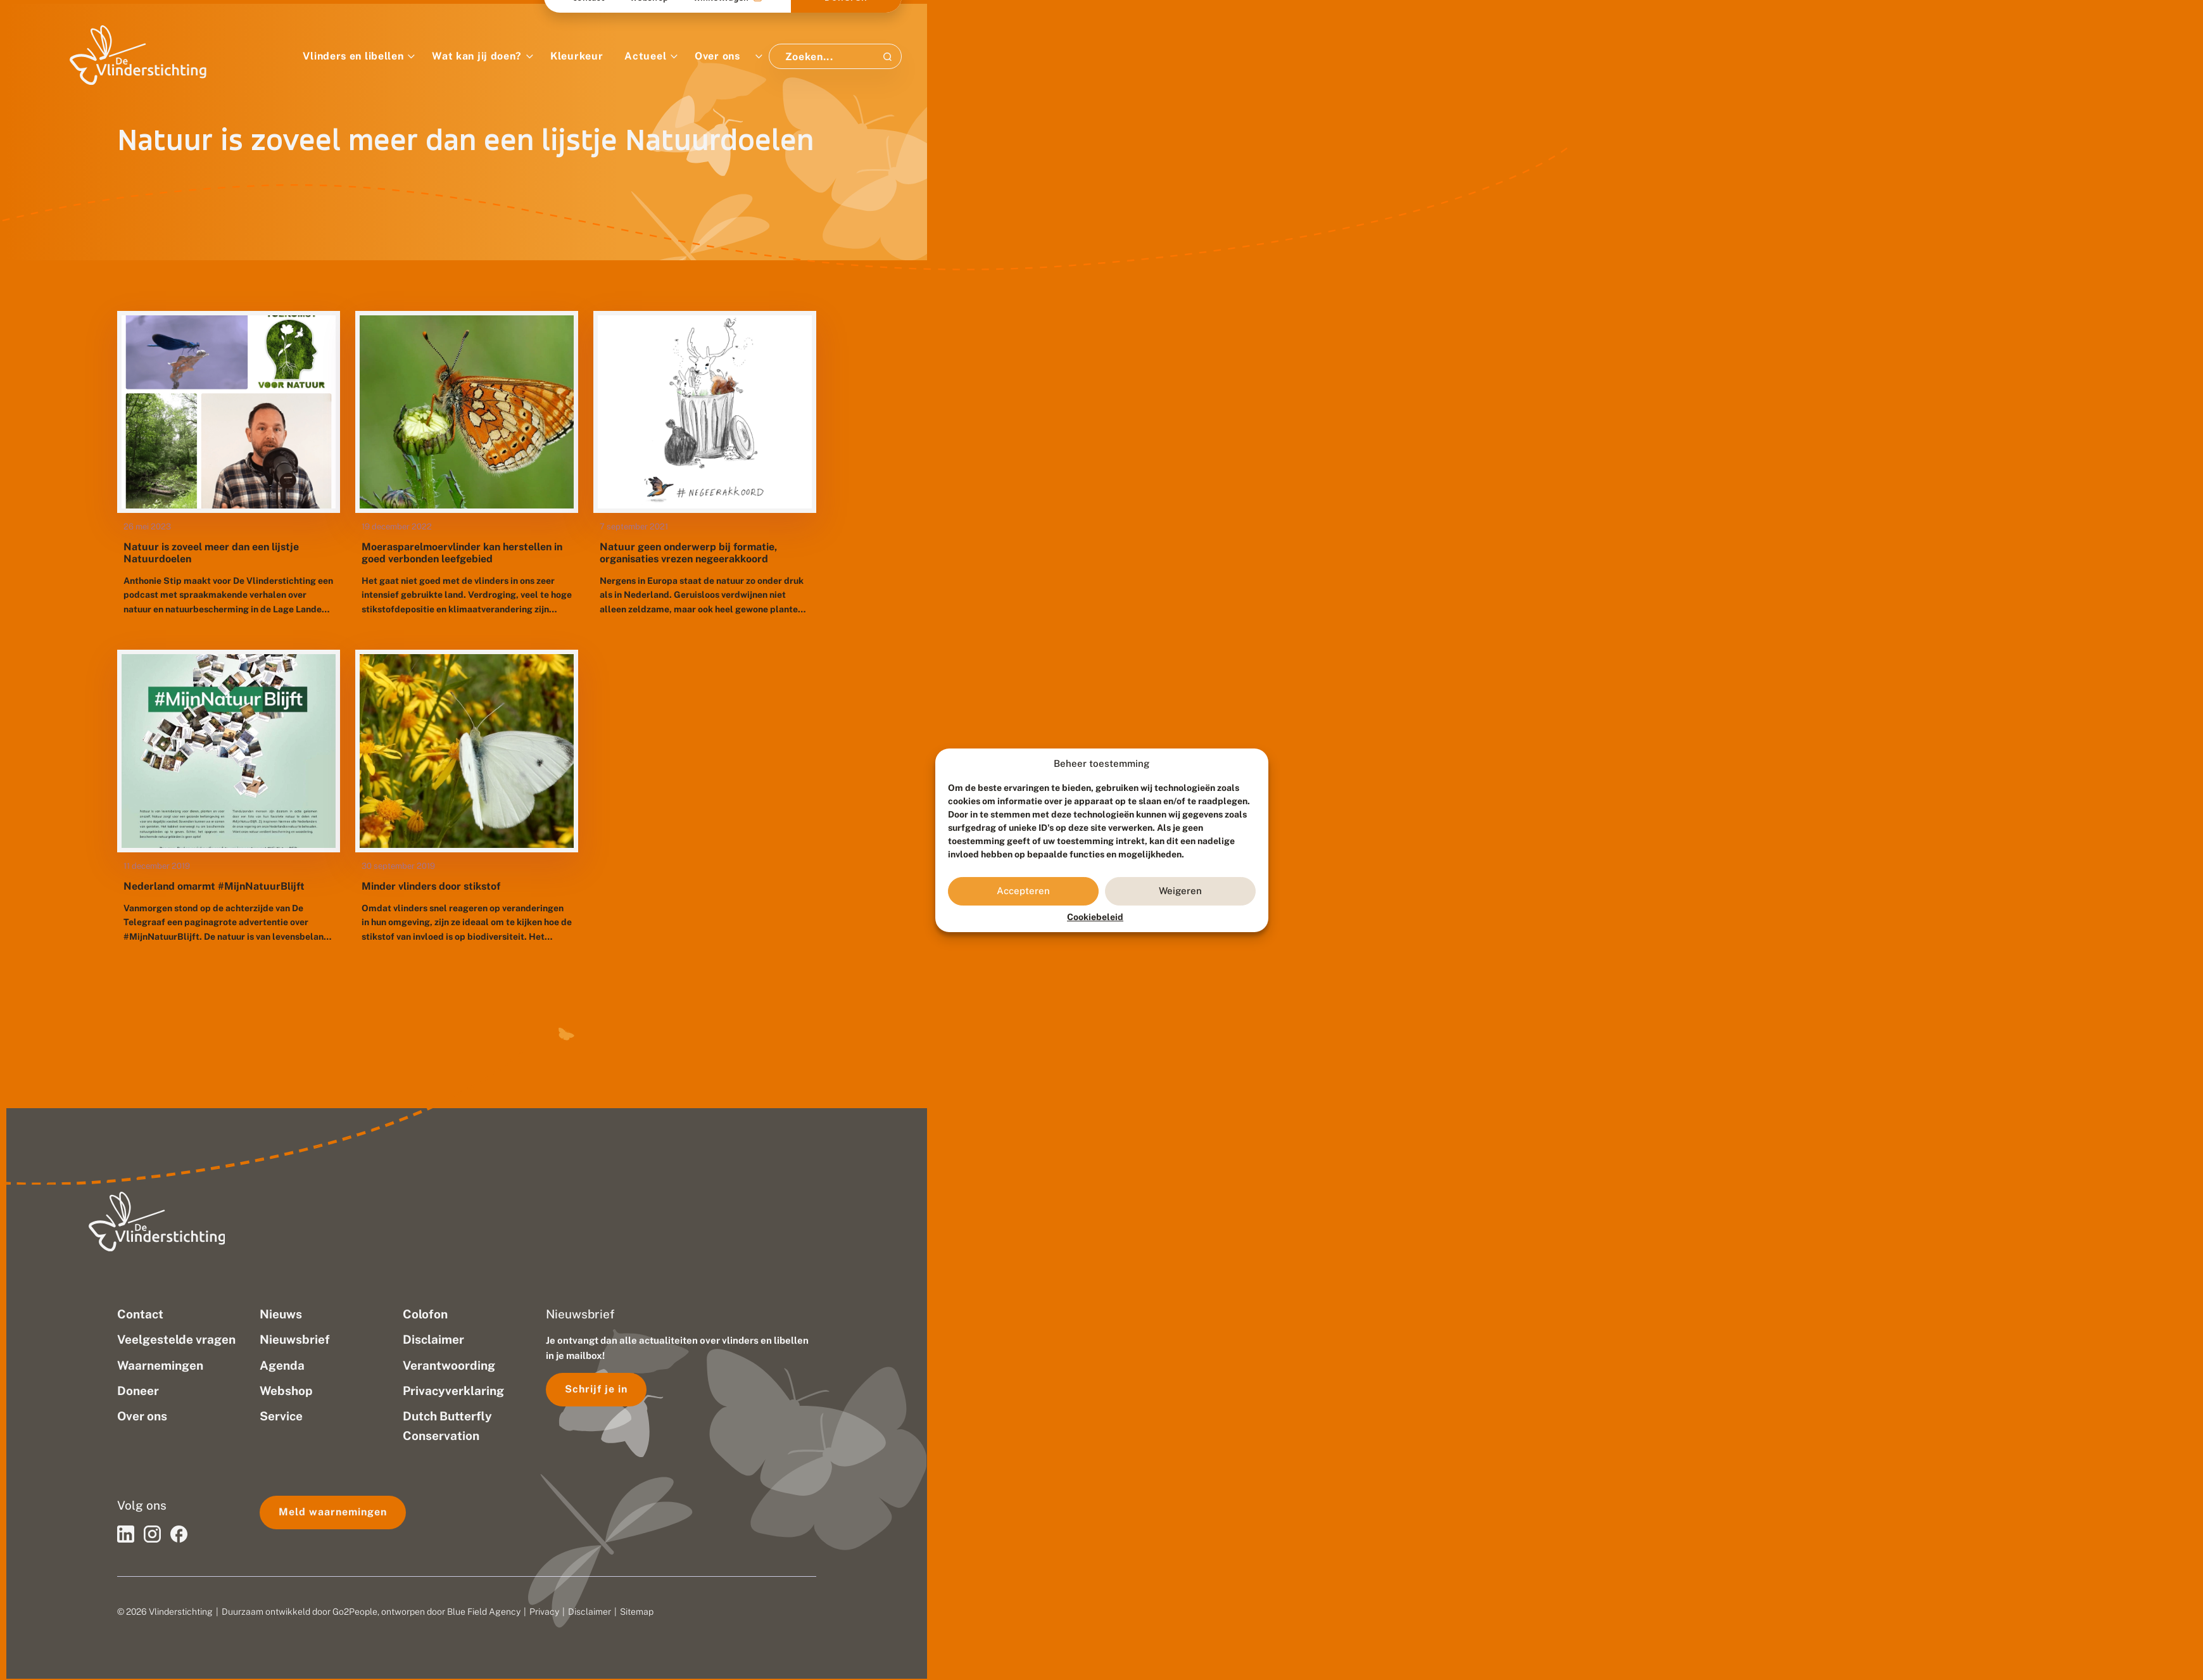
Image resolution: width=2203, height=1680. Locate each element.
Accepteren (1023, 890)
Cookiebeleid (1095, 917)
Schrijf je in (596, 1389)
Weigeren (1180, 890)
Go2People (354, 1612)
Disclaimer (589, 1612)
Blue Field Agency (484, 1612)
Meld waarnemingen (333, 1512)
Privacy (544, 1612)
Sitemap (636, 1612)
